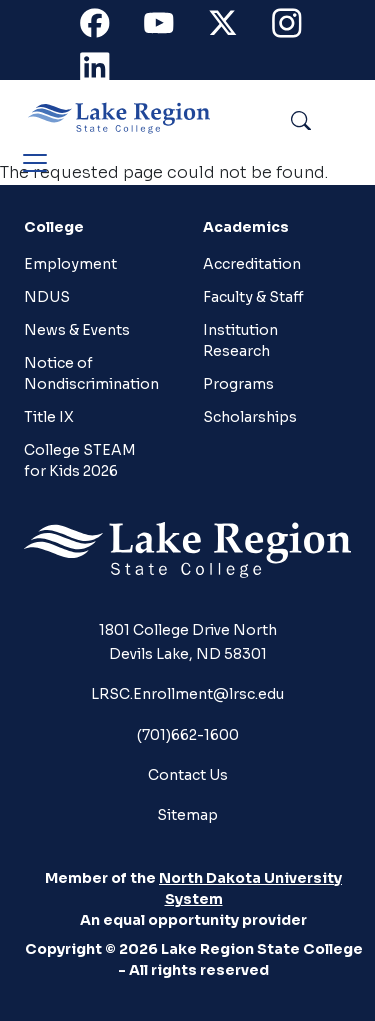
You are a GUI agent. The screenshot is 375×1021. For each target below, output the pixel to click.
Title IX (49, 417)
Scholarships (250, 417)
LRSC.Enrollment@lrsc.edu (187, 694)
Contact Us (188, 775)
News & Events (77, 330)
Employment (70, 264)
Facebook (106, 27)
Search (346, 117)
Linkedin (106, 71)
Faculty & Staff (253, 297)
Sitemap (187, 815)
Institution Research (240, 340)
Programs (238, 384)
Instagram (298, 27)
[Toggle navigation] (35, 163)
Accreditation (252, 264)
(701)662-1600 (188, 735)
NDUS (47, 297)
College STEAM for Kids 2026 (80, 460)
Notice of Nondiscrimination (87, 373)
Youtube (170, 27)
